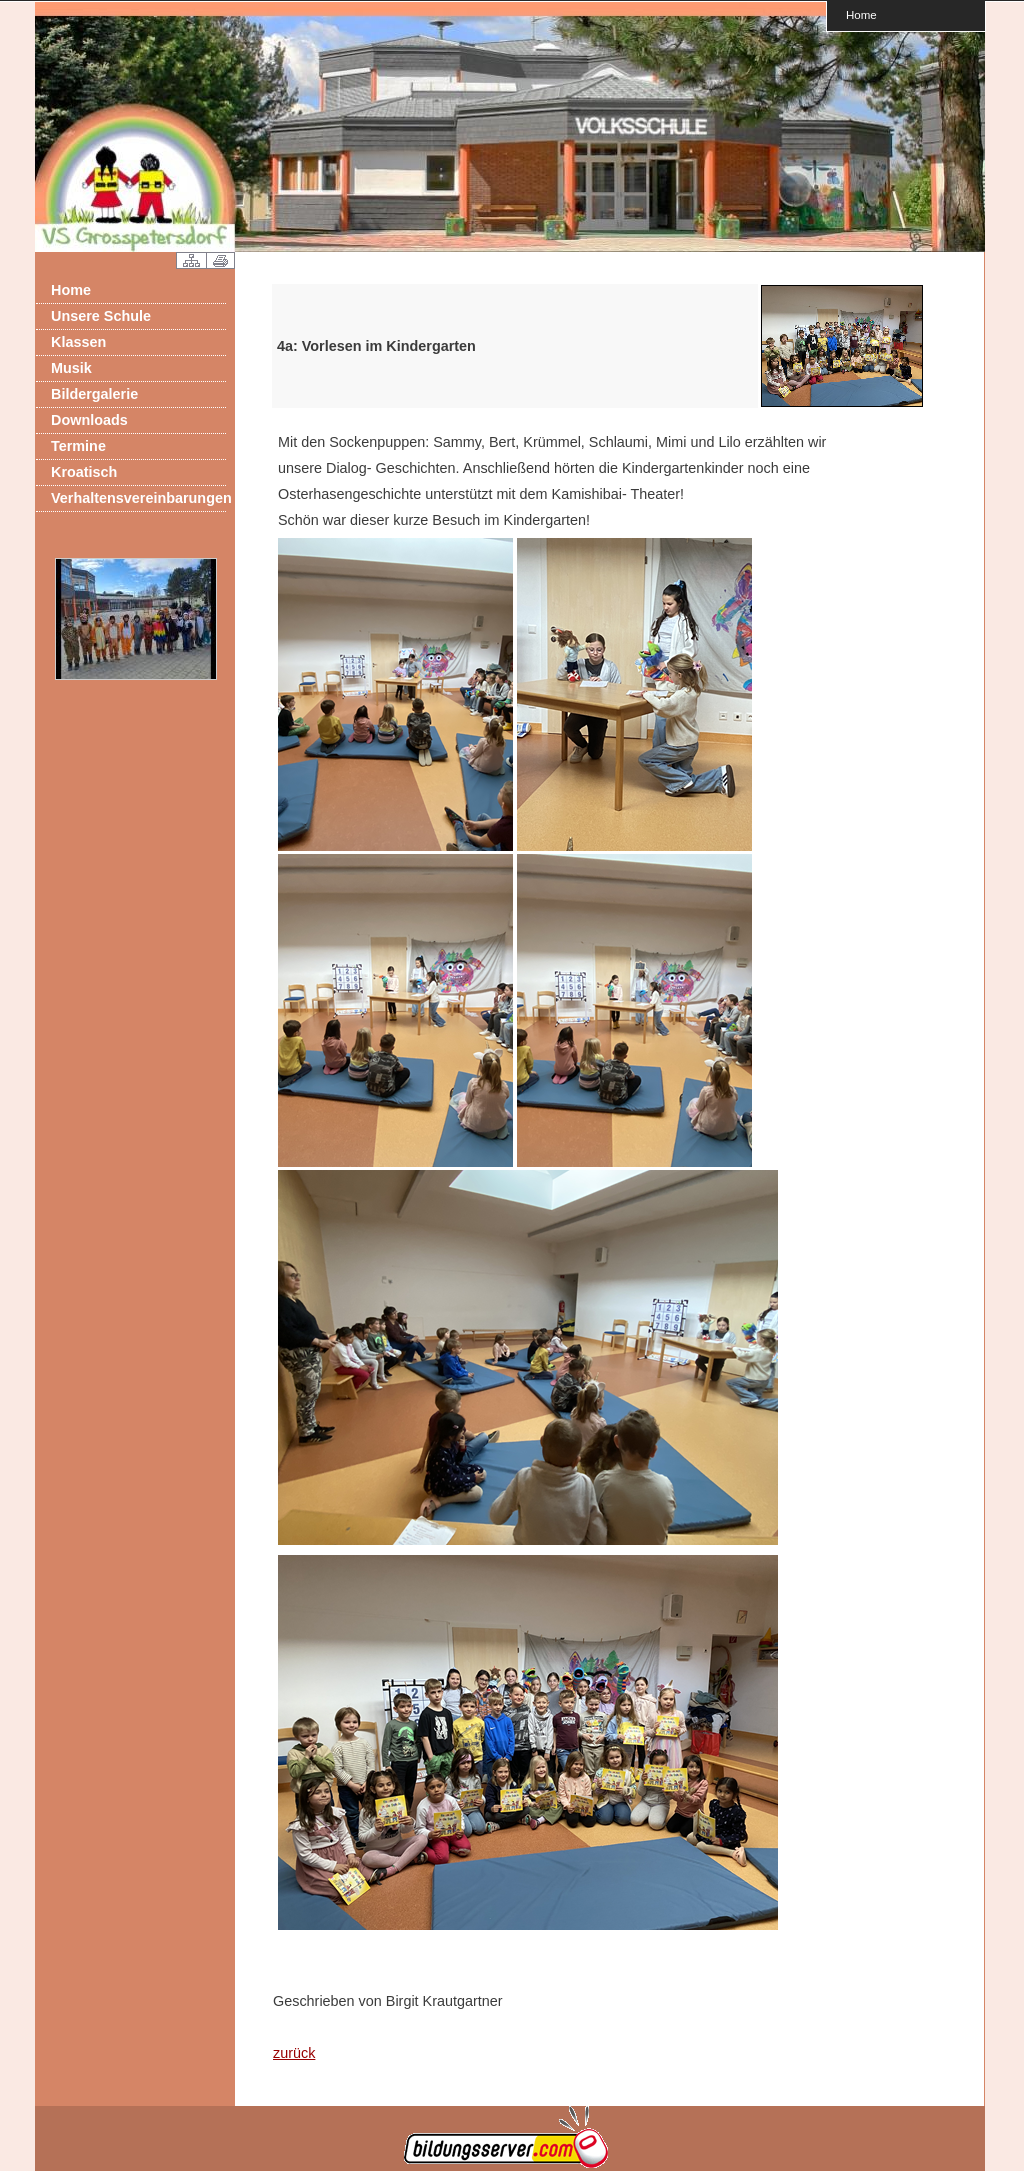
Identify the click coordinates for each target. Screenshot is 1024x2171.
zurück (294, 2053)
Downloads (89, 420)
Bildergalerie (94, 394)
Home (861, 14)
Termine (78, 446)
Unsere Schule (101, 316)
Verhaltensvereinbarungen (138, 498)
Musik (71, 368)
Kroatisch (84, 472)
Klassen (78, 342)
